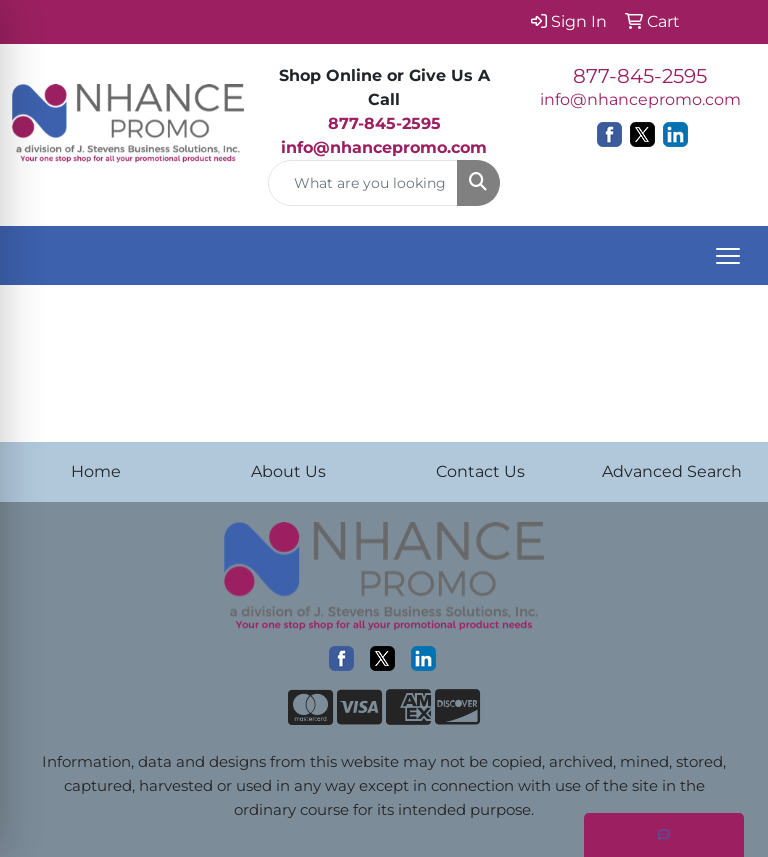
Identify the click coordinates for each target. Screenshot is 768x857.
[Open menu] (728, 256)
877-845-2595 (640, 76)
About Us (288, 471)
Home (96, 471)
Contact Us (480, 471)
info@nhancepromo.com (384, 147)
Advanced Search (672, 471)
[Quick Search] (363, 183)
